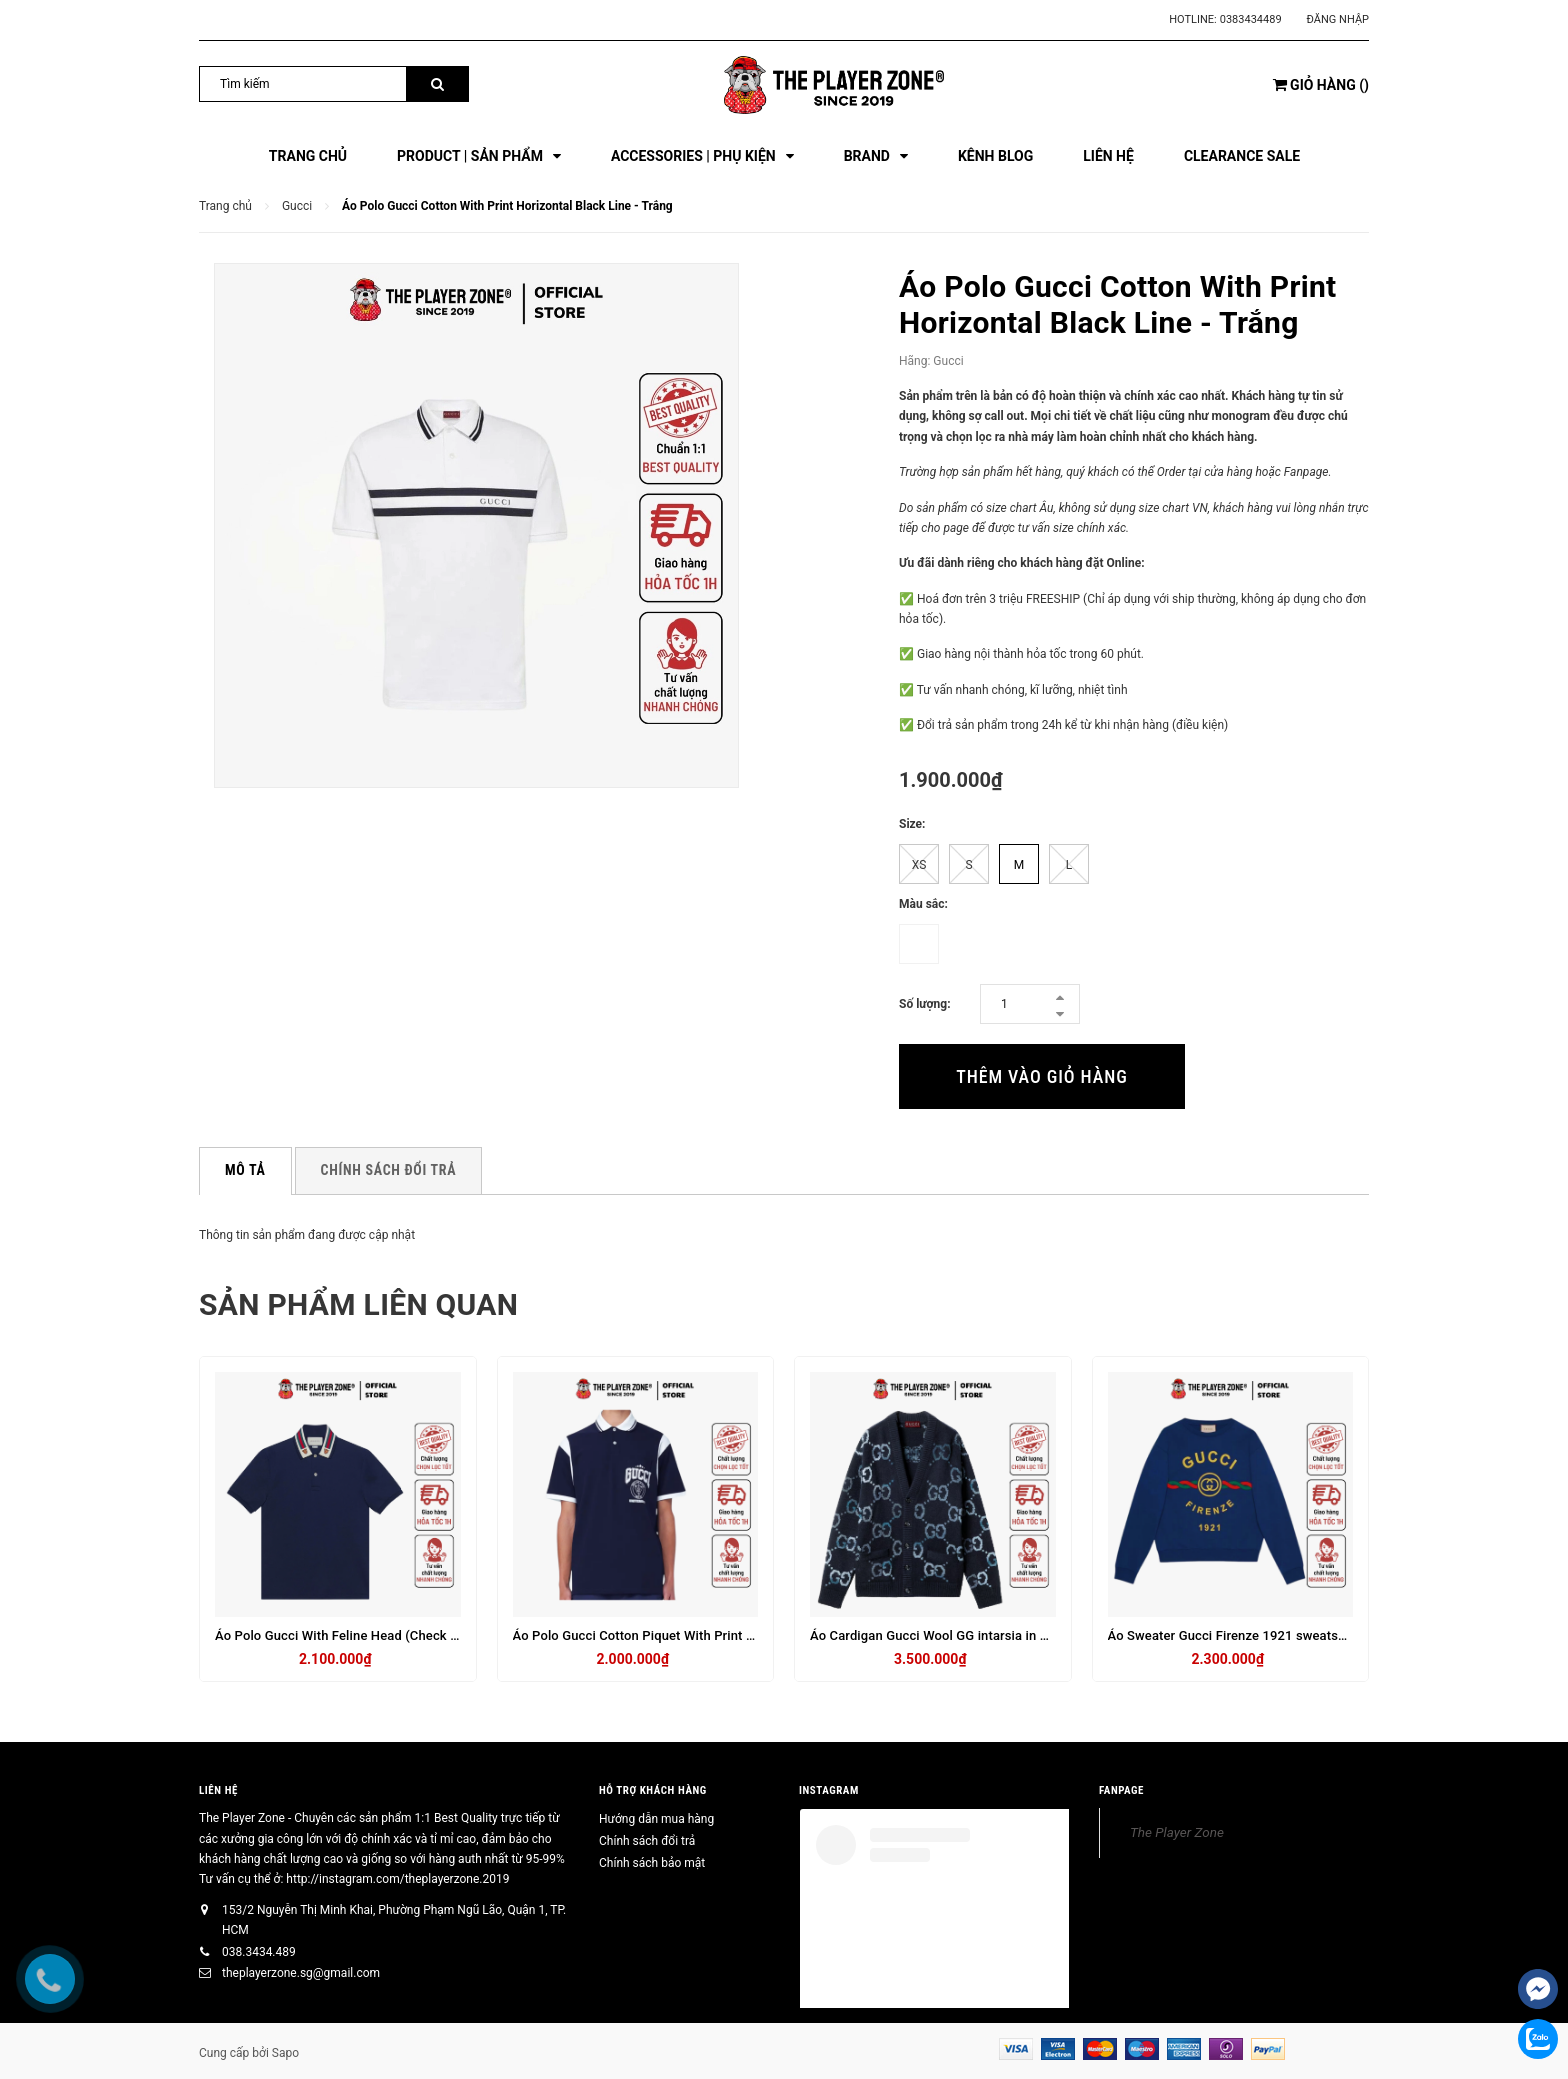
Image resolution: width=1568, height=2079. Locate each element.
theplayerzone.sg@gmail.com (301, 1973)
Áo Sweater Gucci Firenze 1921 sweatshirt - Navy (1254, 1636)
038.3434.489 (259, 1952)
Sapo (285, 2053)
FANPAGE (1121, 1790)
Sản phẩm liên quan (358, 1304)
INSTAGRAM (829, 1790)
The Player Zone (1177, 1832)
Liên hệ (218, 1790)
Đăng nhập (1338, 19)
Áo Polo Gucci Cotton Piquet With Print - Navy (648, 1636)
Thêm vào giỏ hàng (1041, 1076)
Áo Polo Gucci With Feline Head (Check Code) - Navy (370, 1636)
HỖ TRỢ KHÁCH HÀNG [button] (653, 1790)
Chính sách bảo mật (652, 1863)
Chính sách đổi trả (647, 1841)
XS (919, 865)
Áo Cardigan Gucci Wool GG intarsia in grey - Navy (958, 1636)
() (1321, 85)
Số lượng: (925, 1004)
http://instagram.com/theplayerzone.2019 (397, 1879)
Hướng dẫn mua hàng (656, 1819)
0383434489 (1251, 19)
